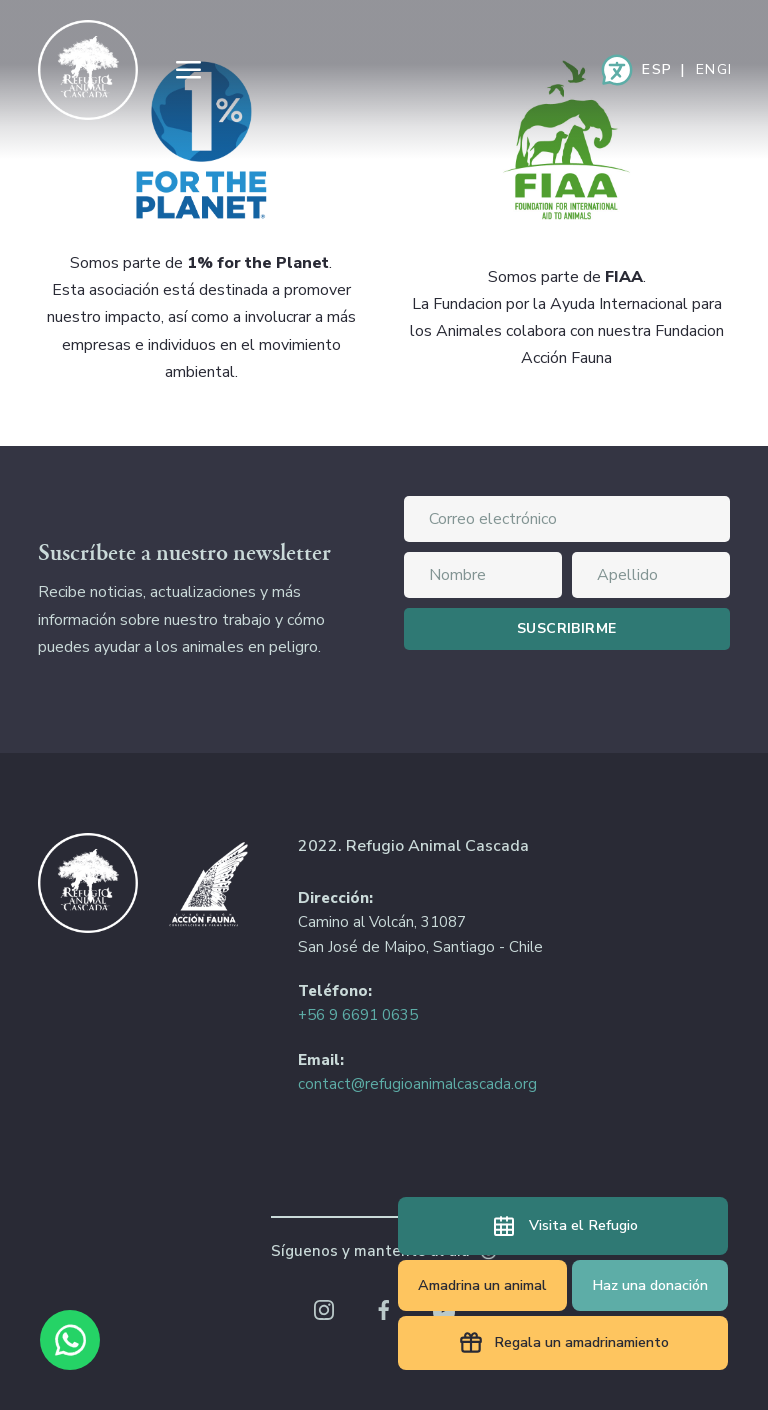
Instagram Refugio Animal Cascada (324, 1310)
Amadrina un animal (482, 1285)
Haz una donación (650, 1285)
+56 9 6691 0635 (358, 1015)
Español (656, 69)
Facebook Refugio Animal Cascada (384, 1310)
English (713, 69)
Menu (188, 70)
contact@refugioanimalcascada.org (417, 1084)
